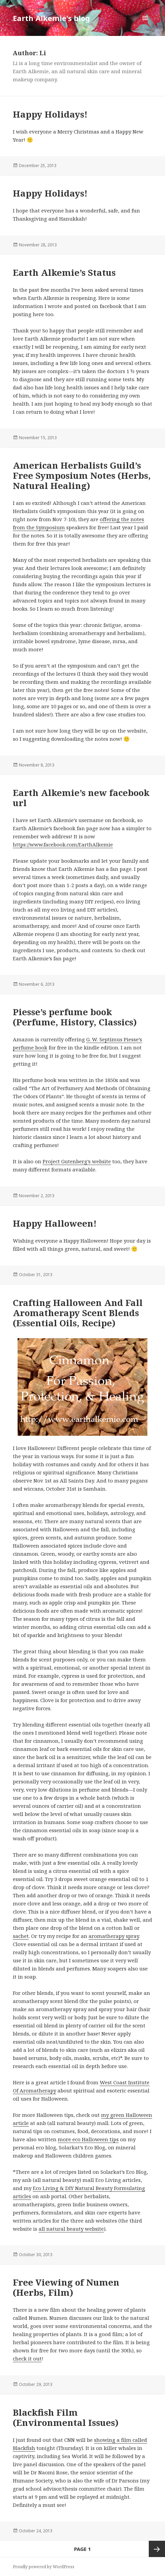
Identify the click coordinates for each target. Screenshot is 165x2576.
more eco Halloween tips (88, 2139)
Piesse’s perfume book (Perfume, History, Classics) (75, 1017)
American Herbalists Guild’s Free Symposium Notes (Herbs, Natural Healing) (82, 475)
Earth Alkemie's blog (51, 18)
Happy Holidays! (50, 114)
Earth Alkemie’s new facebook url (81, 797)
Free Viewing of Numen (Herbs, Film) (66, 2287)
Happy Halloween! (55, 1223)
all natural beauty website (71, 2228)
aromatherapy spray (114, 1936)
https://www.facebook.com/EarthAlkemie (63, 844)
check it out (27, 2358)
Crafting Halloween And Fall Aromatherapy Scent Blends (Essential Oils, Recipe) (78, 1312)
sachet (21, 1936)
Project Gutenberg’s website (77, 1161)
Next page (157, 2549)
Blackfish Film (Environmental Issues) (66, 2417)
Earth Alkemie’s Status (64, 272)
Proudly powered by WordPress (43, 2567)
